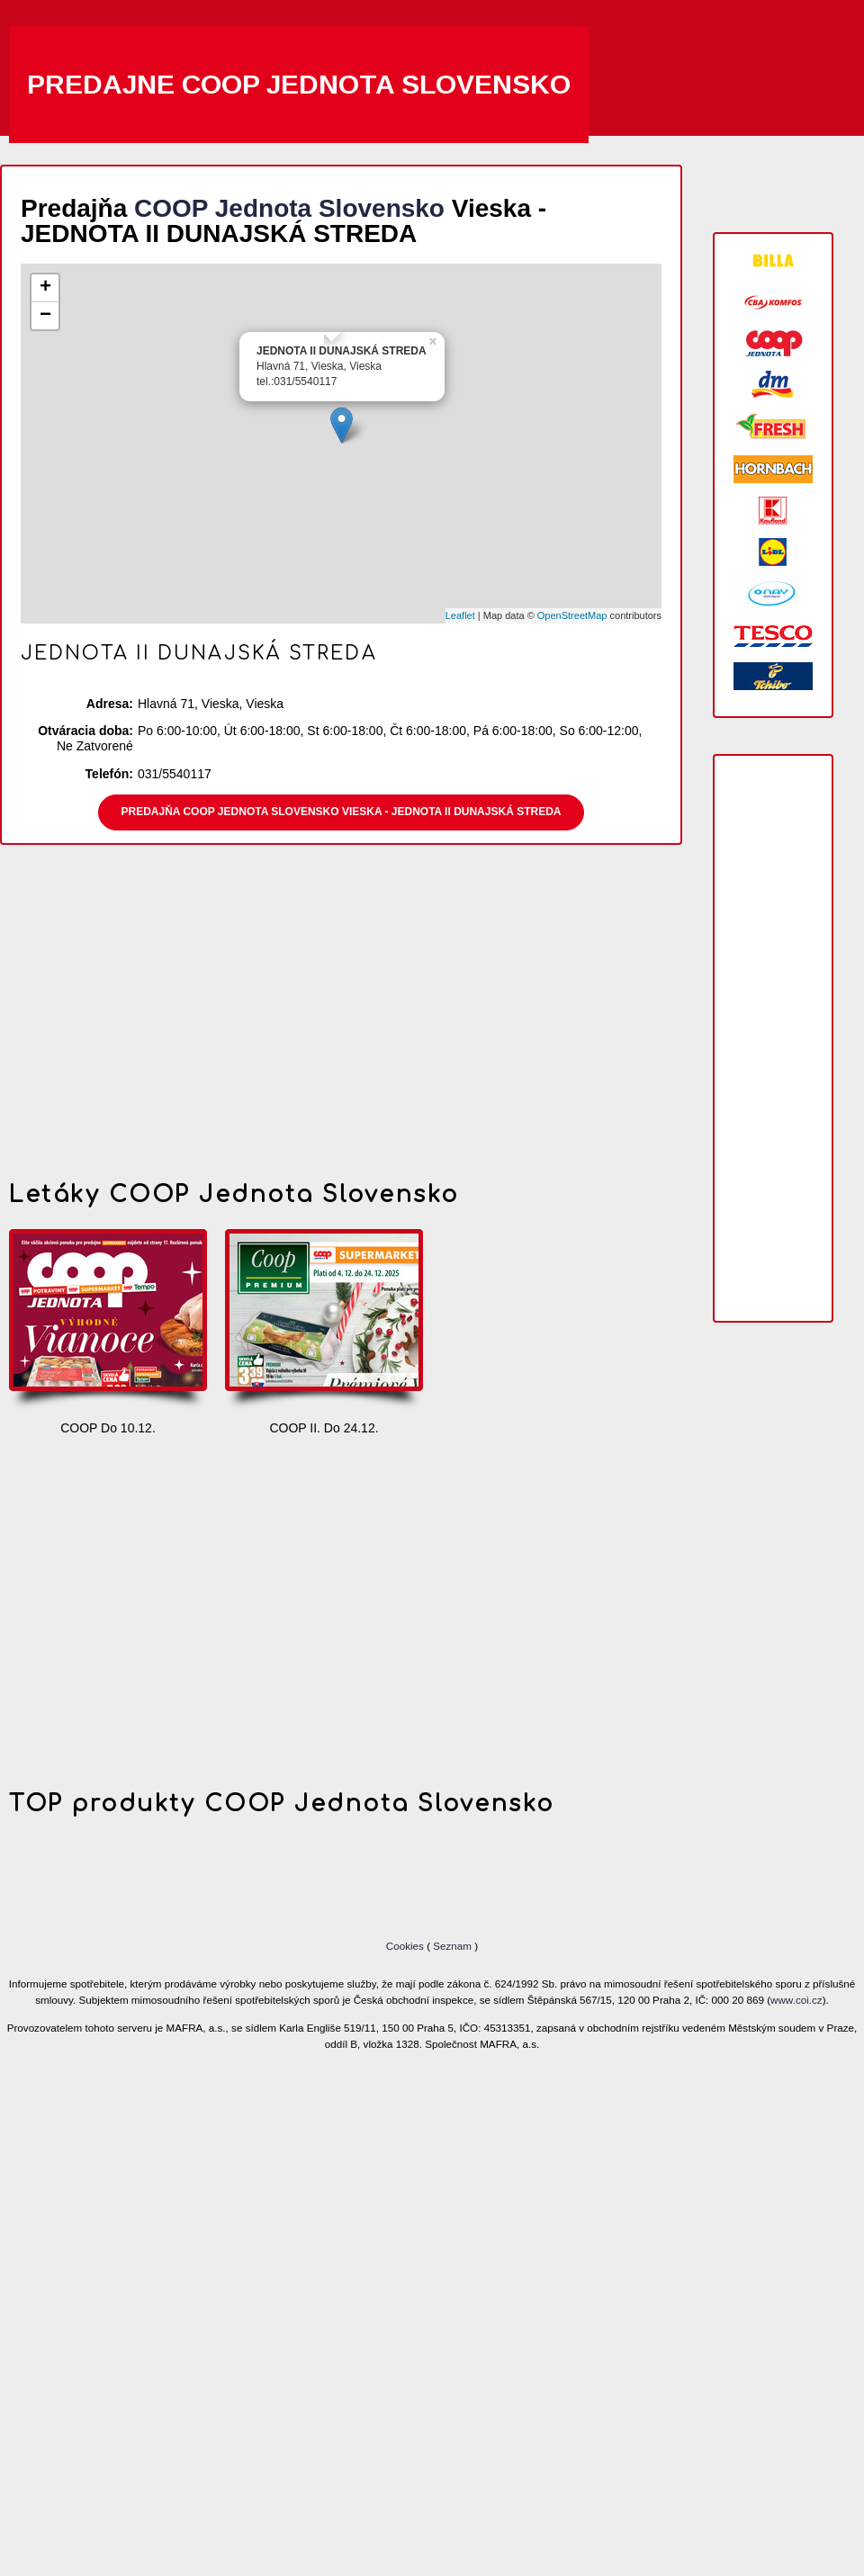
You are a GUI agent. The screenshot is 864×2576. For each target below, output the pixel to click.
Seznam (452, 1946)
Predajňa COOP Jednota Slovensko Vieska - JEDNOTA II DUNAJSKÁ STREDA (342, 811)
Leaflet (460, 615)
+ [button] (45, 287)
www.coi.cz (796, 2000)
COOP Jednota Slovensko (289, 208)
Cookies (406, 1946)
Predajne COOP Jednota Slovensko (299, 84)
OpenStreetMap (572, 615)
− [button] (45, 315)
